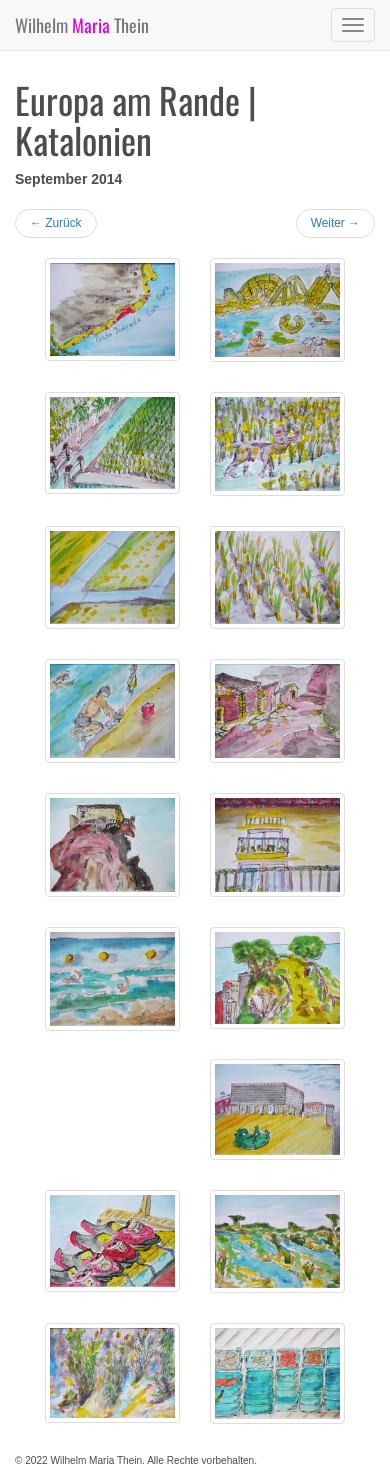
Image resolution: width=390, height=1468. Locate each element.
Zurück (56, 223)
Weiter (335, 223)
